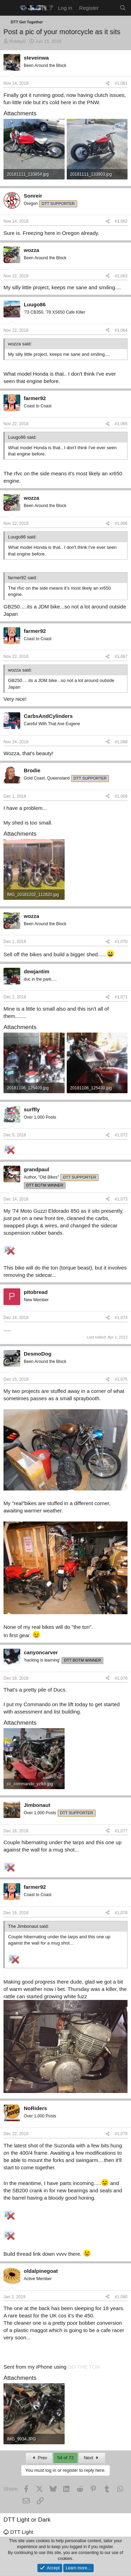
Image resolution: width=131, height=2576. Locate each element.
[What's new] (109, 7)
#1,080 (121, 2296)
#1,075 (121, 1379)
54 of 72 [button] (65, 2457)
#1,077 (121, 1831)
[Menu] (9, 8)
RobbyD (17, 41)
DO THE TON (84, 2367)
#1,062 (121, 221)
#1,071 (121, 997)
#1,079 (121, 2133)
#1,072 (121, 1135)
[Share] (107, 83)
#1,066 (121, 523)
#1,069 (121, 796)
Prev (39, 2457)
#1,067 (121, 656)
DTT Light (18, 2532)
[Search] (123, 7)
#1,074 (121, 1317)
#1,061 (121, 83)
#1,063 (121, 276)
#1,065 (121, 423)
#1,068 (121, 741)
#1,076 (121, 1678)
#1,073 (121, 1199)
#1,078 (121, 1912)
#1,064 (121, 330)
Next (92, 2457)
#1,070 (121, 941)
